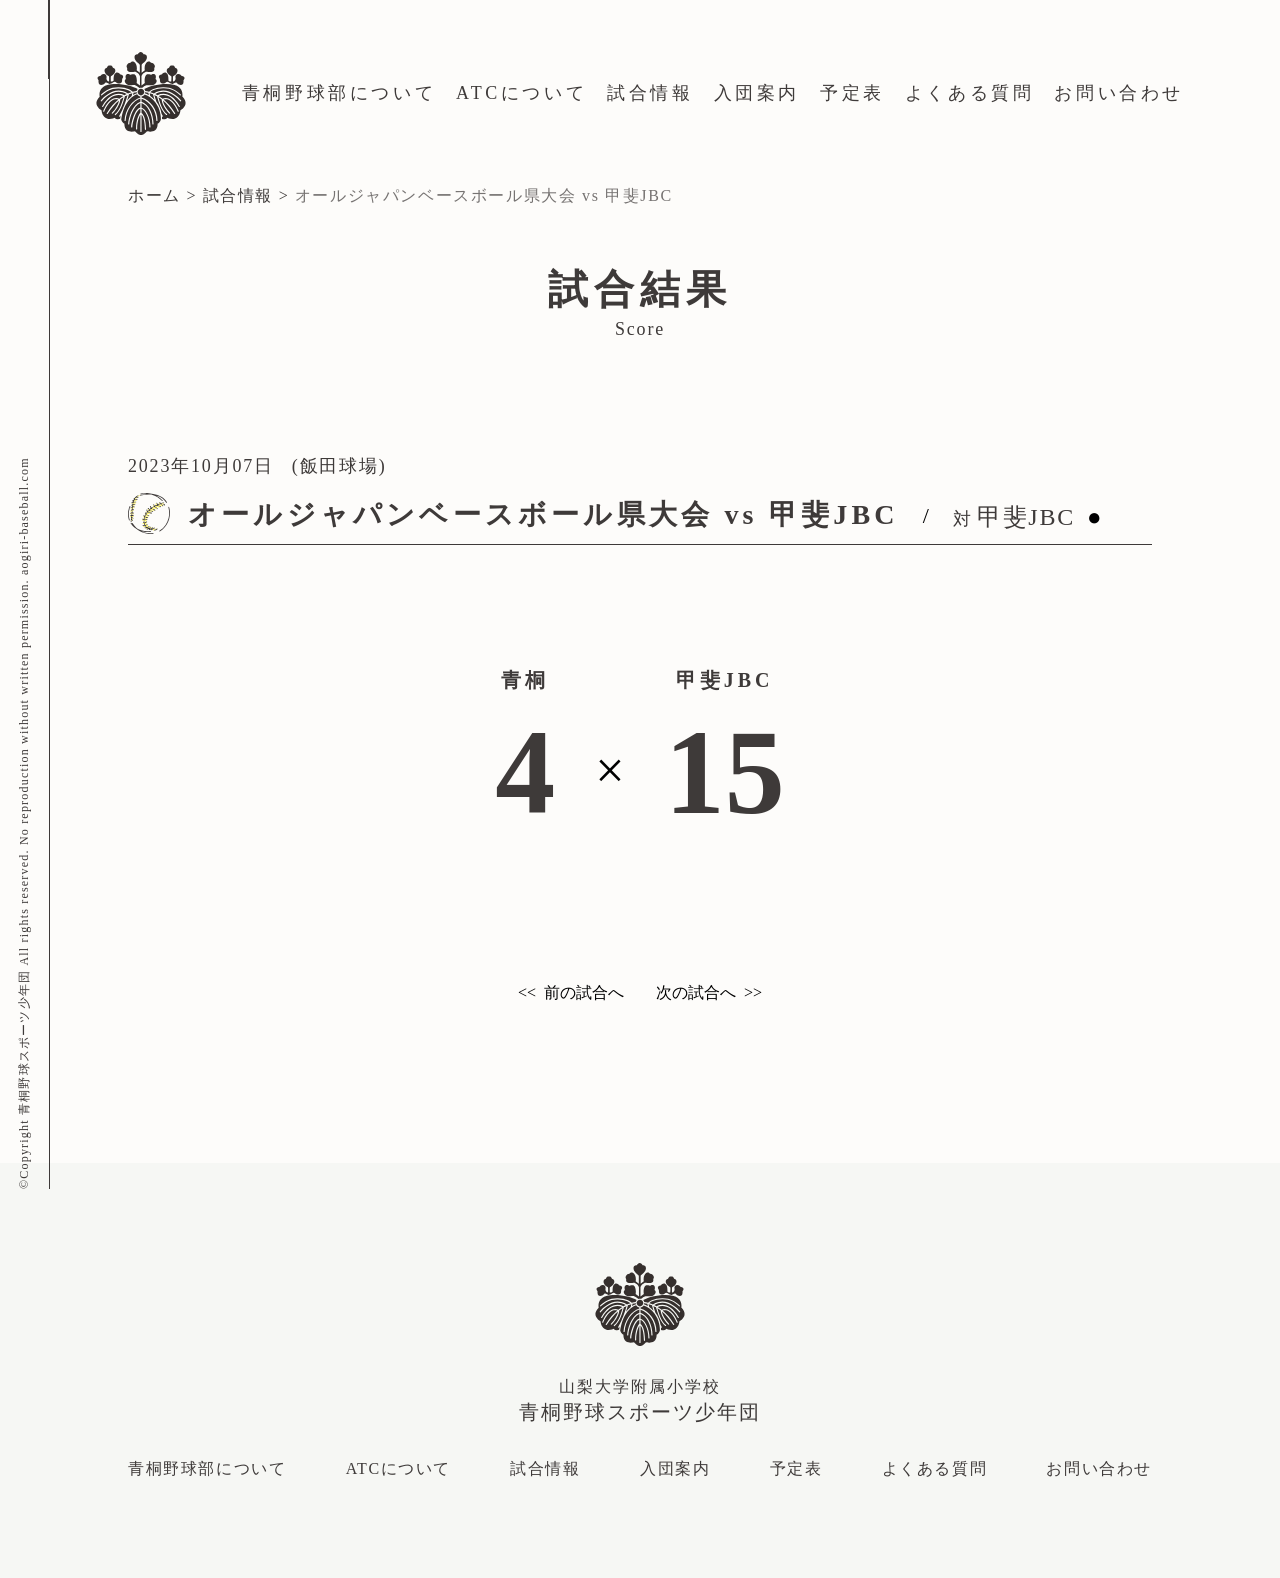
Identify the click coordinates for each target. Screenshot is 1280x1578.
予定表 (852, 93)
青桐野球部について (339, 93)
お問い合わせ (1119, 93)
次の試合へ (696, 992)
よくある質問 (970, 93)
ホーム (154, 195)
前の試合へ (584, 992)
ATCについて (521, 93)
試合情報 (650, 93)
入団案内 (757, 93)
